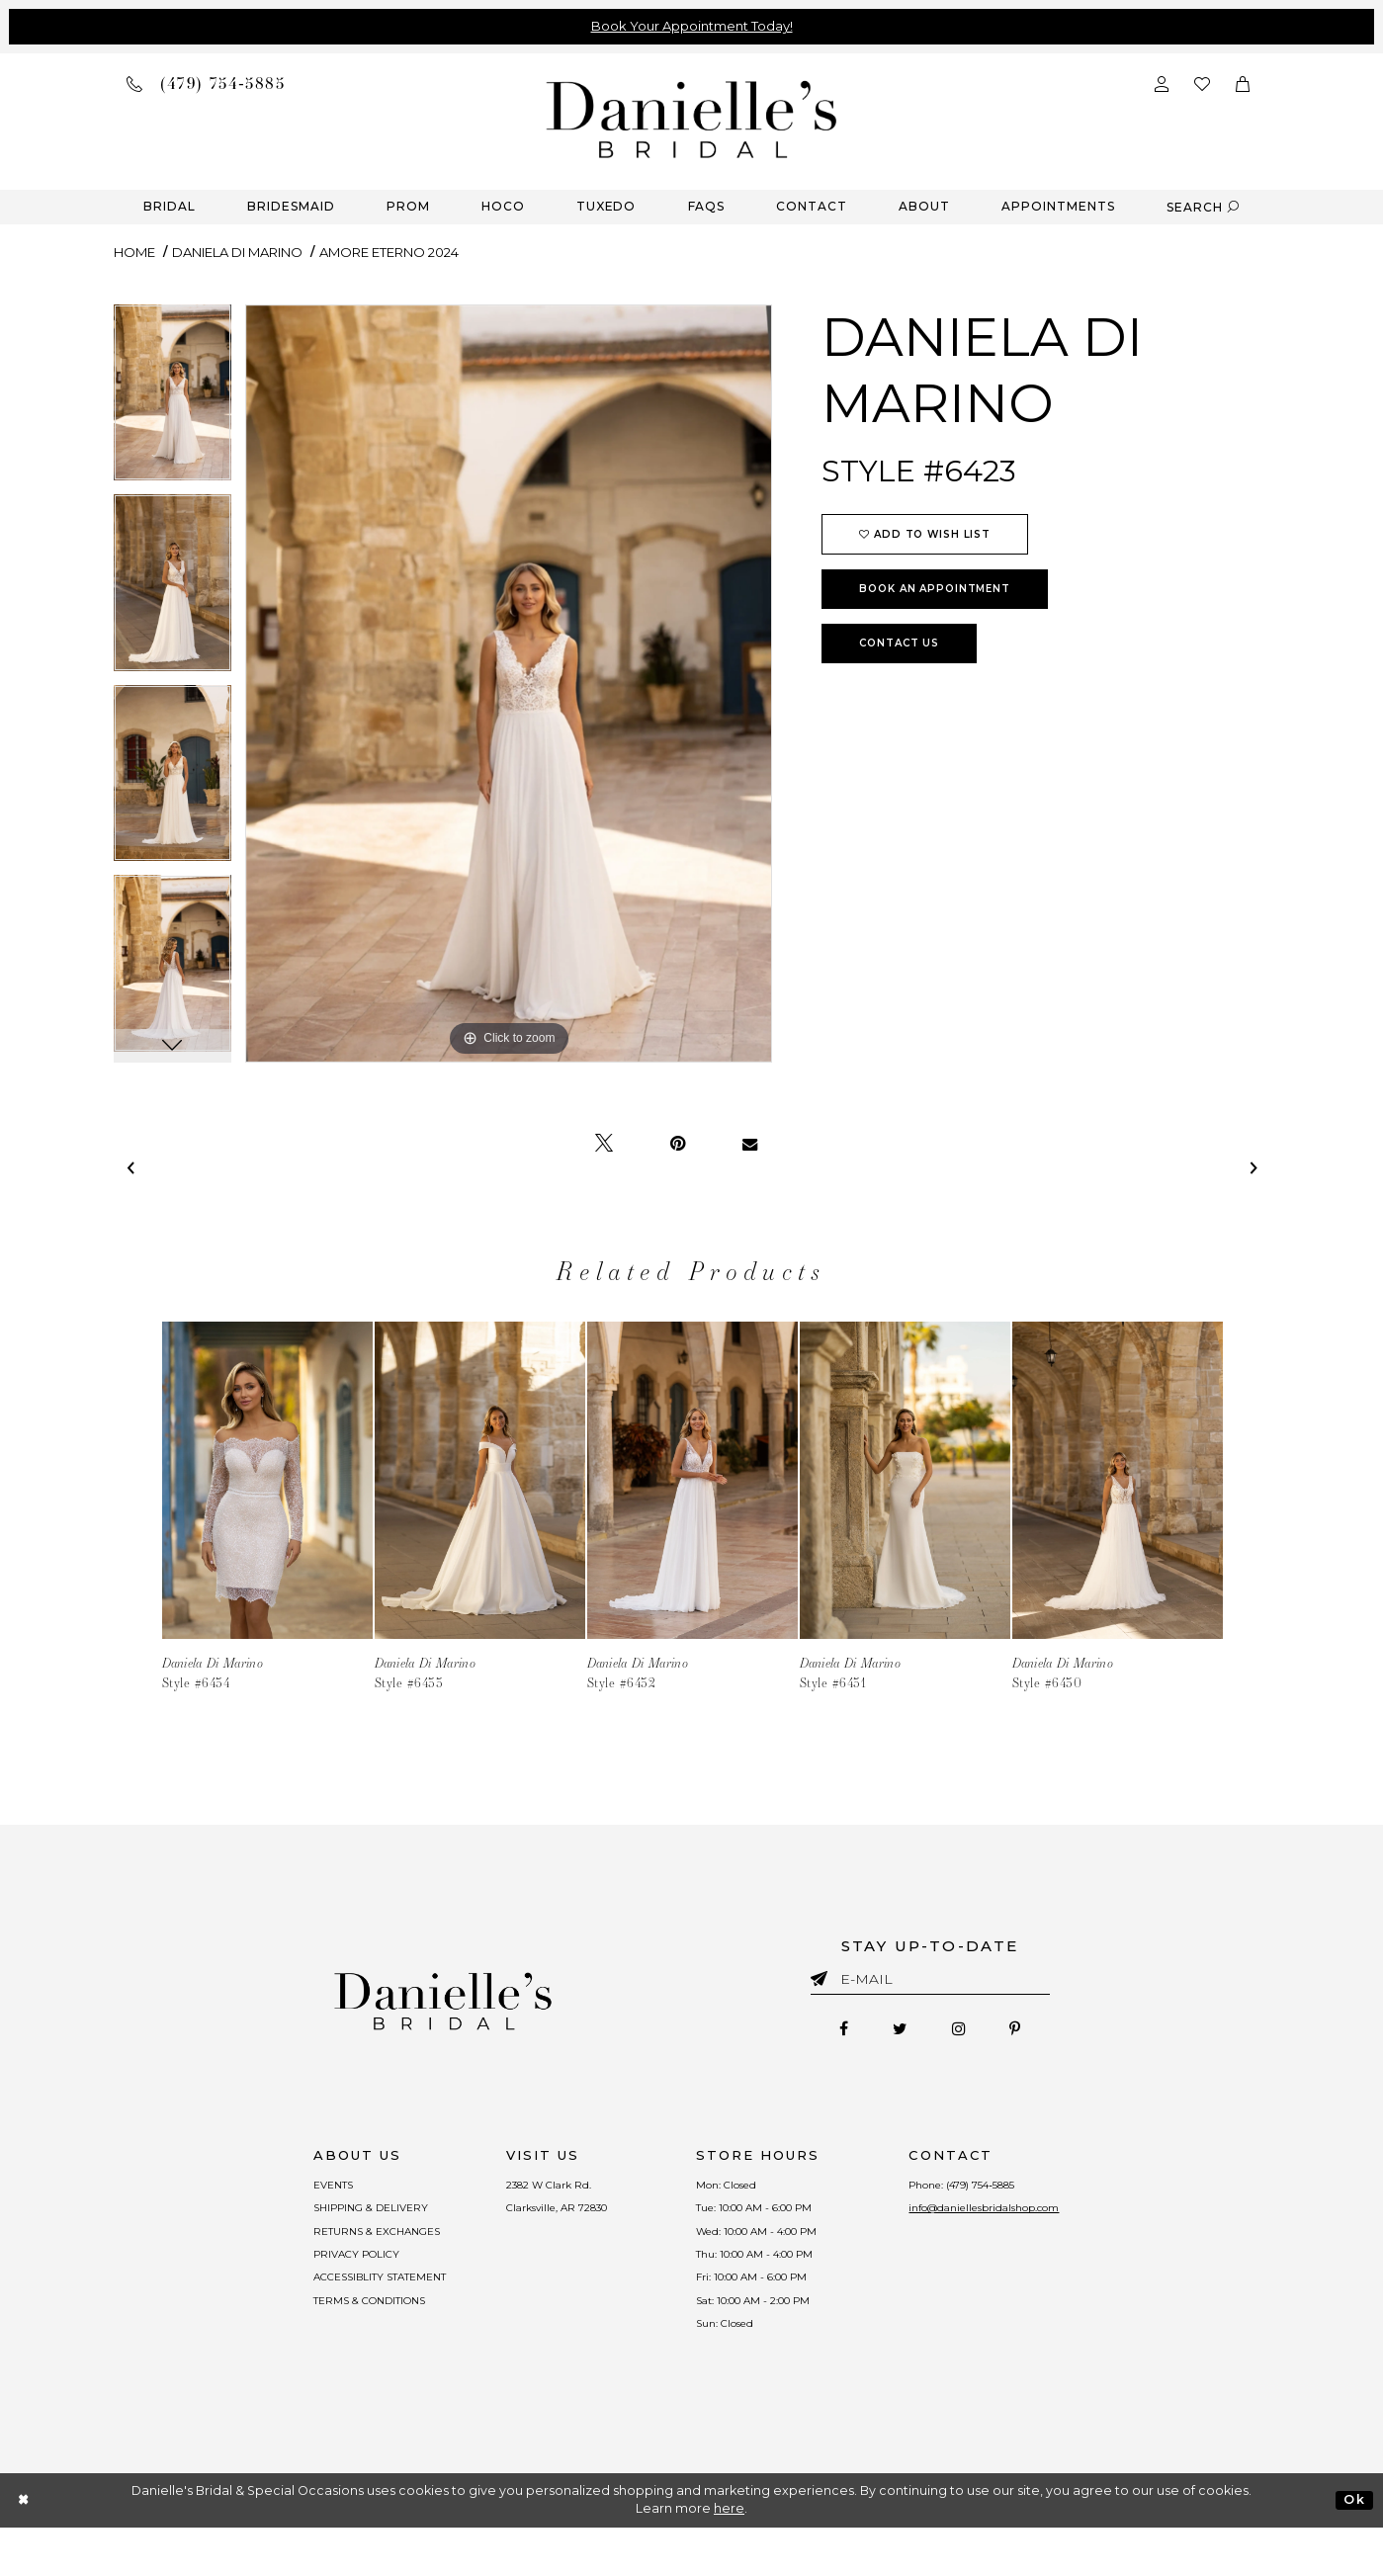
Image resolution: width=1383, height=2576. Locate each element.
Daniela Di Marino (237, 252)
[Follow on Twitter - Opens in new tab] (891, 2032)
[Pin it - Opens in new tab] (678, 1144)
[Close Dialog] (24, 2548)
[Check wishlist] (1202, 82)
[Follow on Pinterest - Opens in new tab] (1039, 2032)
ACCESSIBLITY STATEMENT (325, 2309)
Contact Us (899, 643)
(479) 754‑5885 (1031, 2190)
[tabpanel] (172, 399)
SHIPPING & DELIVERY (309, 2220)
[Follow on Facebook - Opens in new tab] (819, 2032)
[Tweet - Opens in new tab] (604, 1144)
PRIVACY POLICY (294, 2279)
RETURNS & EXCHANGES (318, 2250)
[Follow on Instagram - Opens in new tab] (966, 2032)
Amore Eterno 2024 (389, 252)
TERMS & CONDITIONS (312, 2339)
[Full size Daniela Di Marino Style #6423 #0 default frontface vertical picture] (509, 683)
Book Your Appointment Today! (692, 26)
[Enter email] (930, 1982)
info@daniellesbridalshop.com (1035, 2220)
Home (134, 252)
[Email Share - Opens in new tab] (750, 1144)
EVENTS (264, 2190)
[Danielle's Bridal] (692, 118)
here (729, 2557)
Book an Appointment (934, 588)
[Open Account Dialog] (1161, 82)
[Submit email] (823, 1975)
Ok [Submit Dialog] (1353, 2547)
